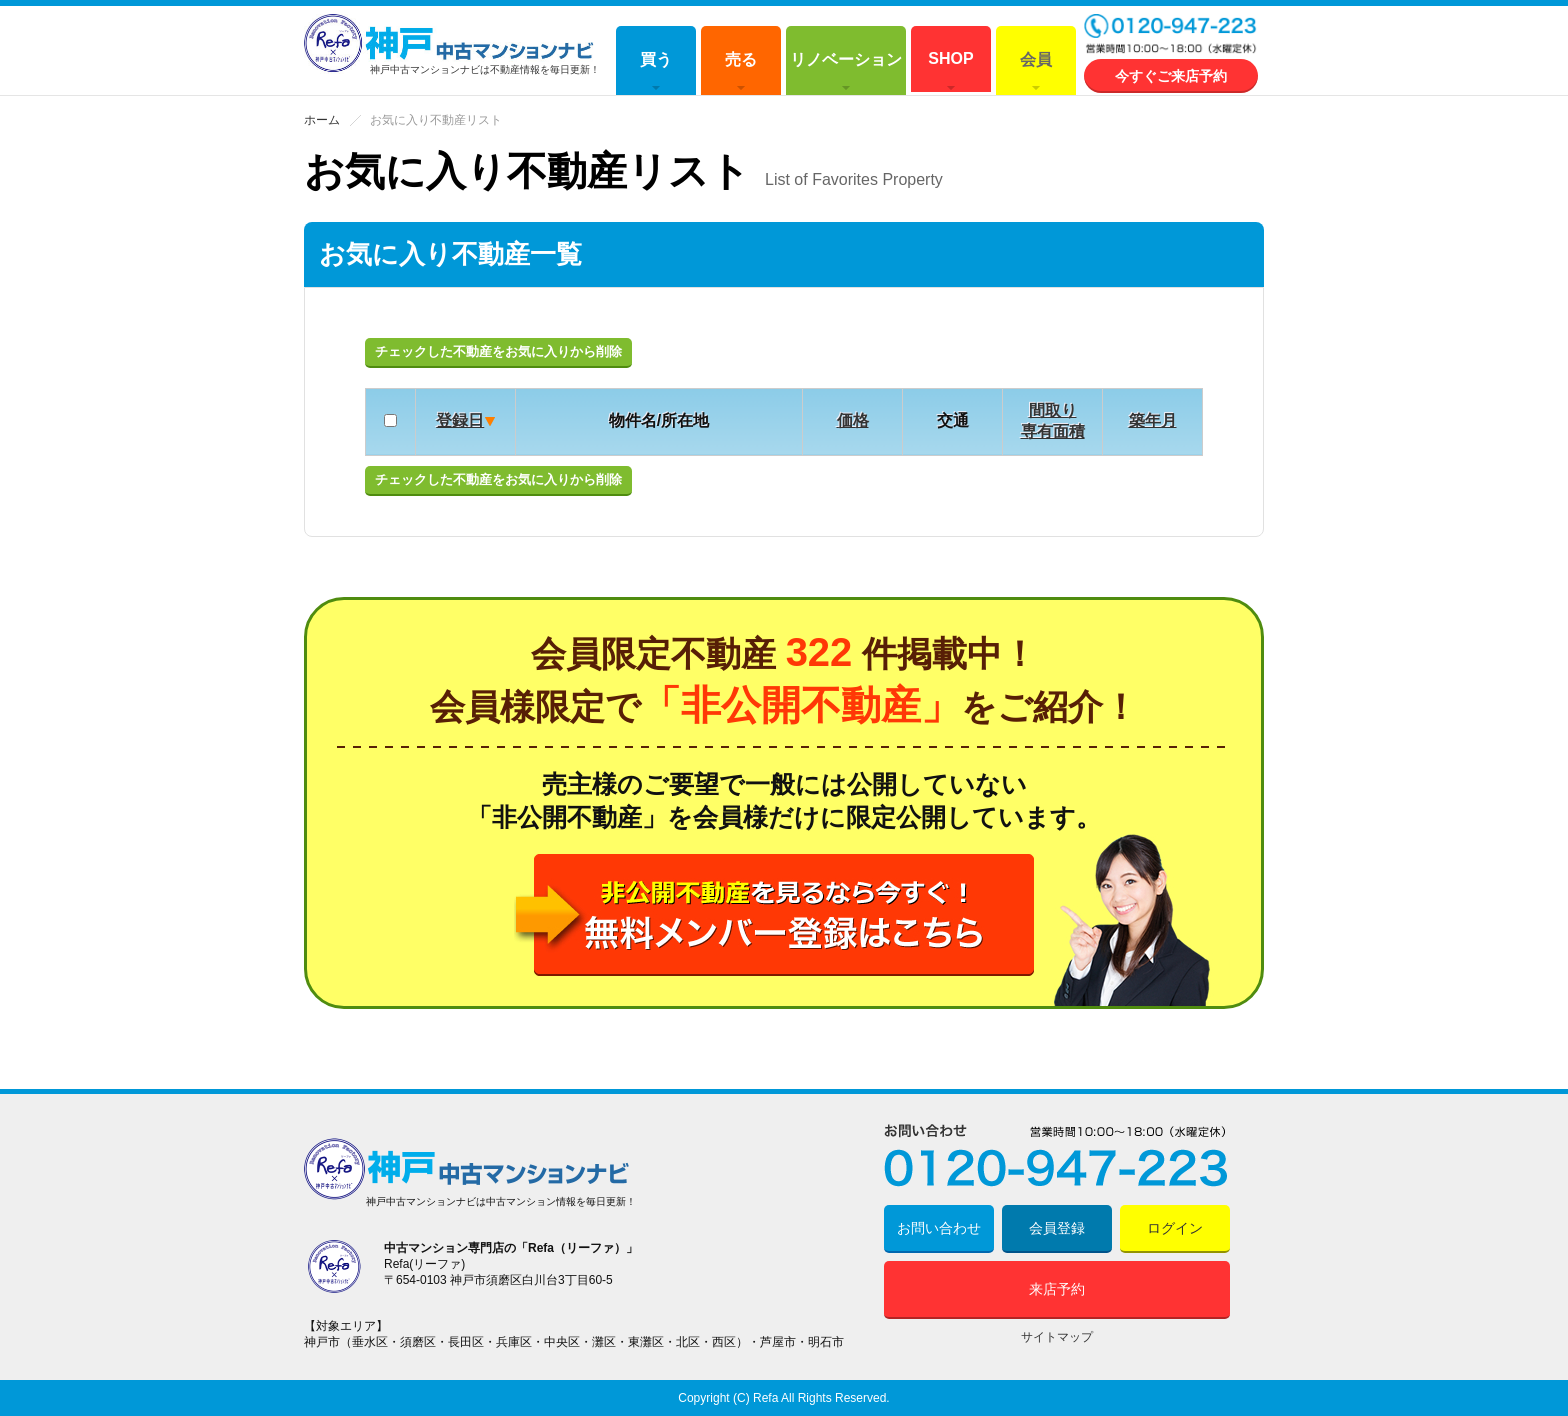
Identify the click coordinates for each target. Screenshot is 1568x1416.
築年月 (1153, 420)
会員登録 (1057, 1228)
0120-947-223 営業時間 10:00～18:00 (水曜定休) (1171, 35)
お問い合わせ (939, 1228)
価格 (853, 420)
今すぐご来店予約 (1171, 76)
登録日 (460, 420)
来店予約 (1057, 1289)
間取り (1053, 410)
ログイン (1175, 1228)
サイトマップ (1057, 1337)
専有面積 (1053, 431)
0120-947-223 (1057, 1155)
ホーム (322, 120)
